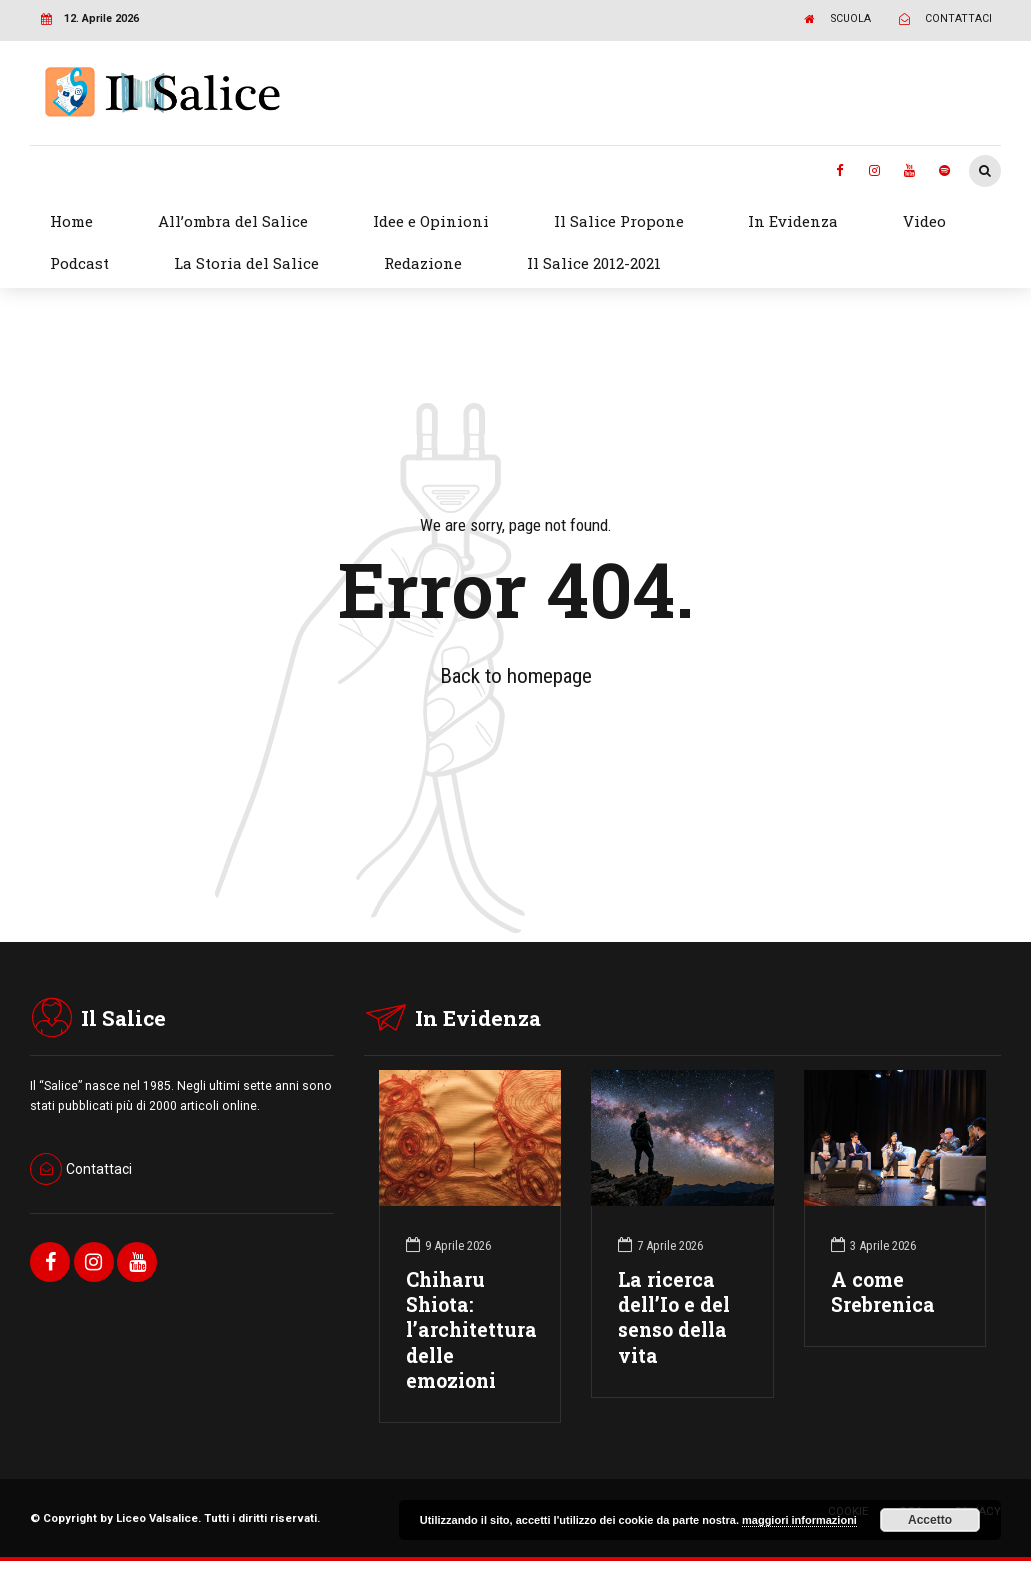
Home (71, 221)
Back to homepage (516, 676)
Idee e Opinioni (431, 221)
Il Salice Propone (619, 221)
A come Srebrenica (883, 1292)
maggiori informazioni (799, 1520)
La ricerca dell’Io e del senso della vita (674, 1317)
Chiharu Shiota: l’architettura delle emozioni (471, 1330)
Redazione (423, 263)
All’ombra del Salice (233, 221)
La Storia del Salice (246, 263)
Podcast (79, 263)
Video (924, 221)
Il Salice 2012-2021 (594, 263)
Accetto (930, 1520)
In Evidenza (793, 221)
